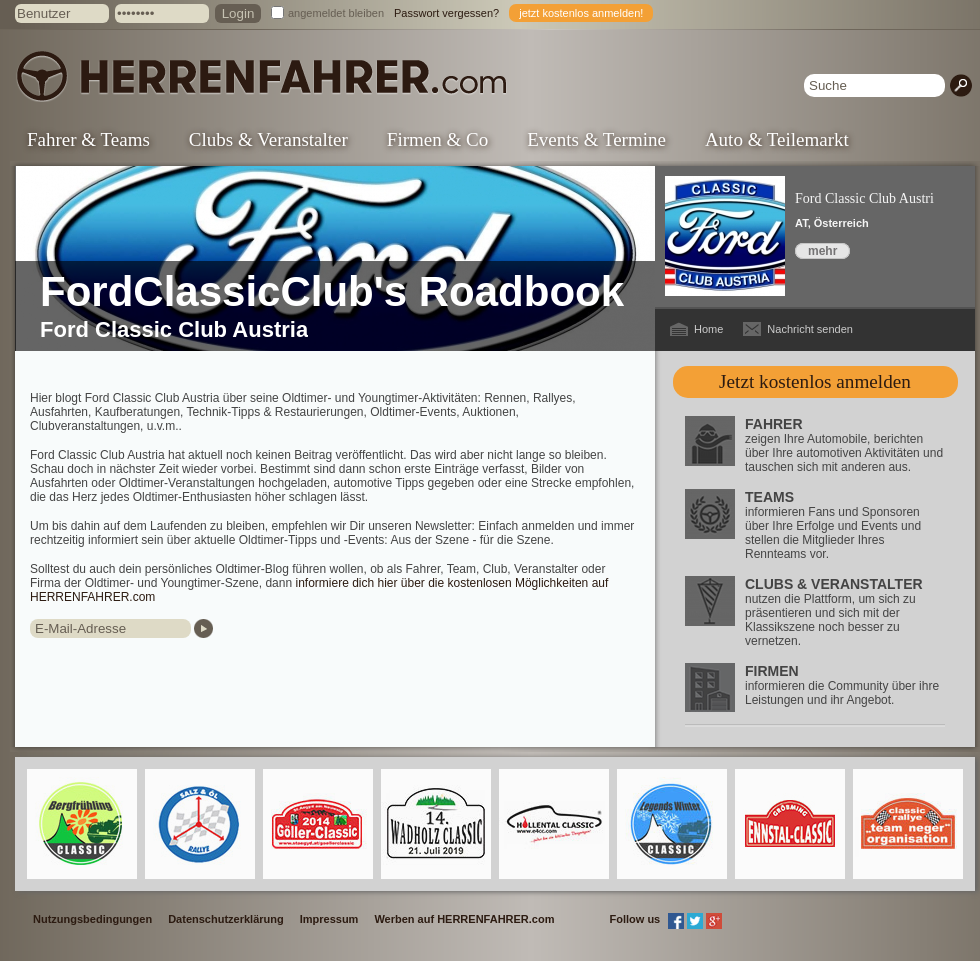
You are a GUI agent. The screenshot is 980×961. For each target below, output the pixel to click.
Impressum (329, 919)
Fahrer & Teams (88, 139)
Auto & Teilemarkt (777, 139)
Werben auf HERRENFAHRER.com (464, 919)
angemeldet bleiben (336, 13)
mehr (822, 251)
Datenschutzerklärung (226, 919)
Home (708, 329)
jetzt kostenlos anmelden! (581, 13)
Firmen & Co (437, 139)
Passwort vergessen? (446, 13)
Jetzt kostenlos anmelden (815, 381)
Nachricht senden (810, 329)
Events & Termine (596, 139)
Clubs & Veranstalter (268, 139)
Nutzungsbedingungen (92, 919)
